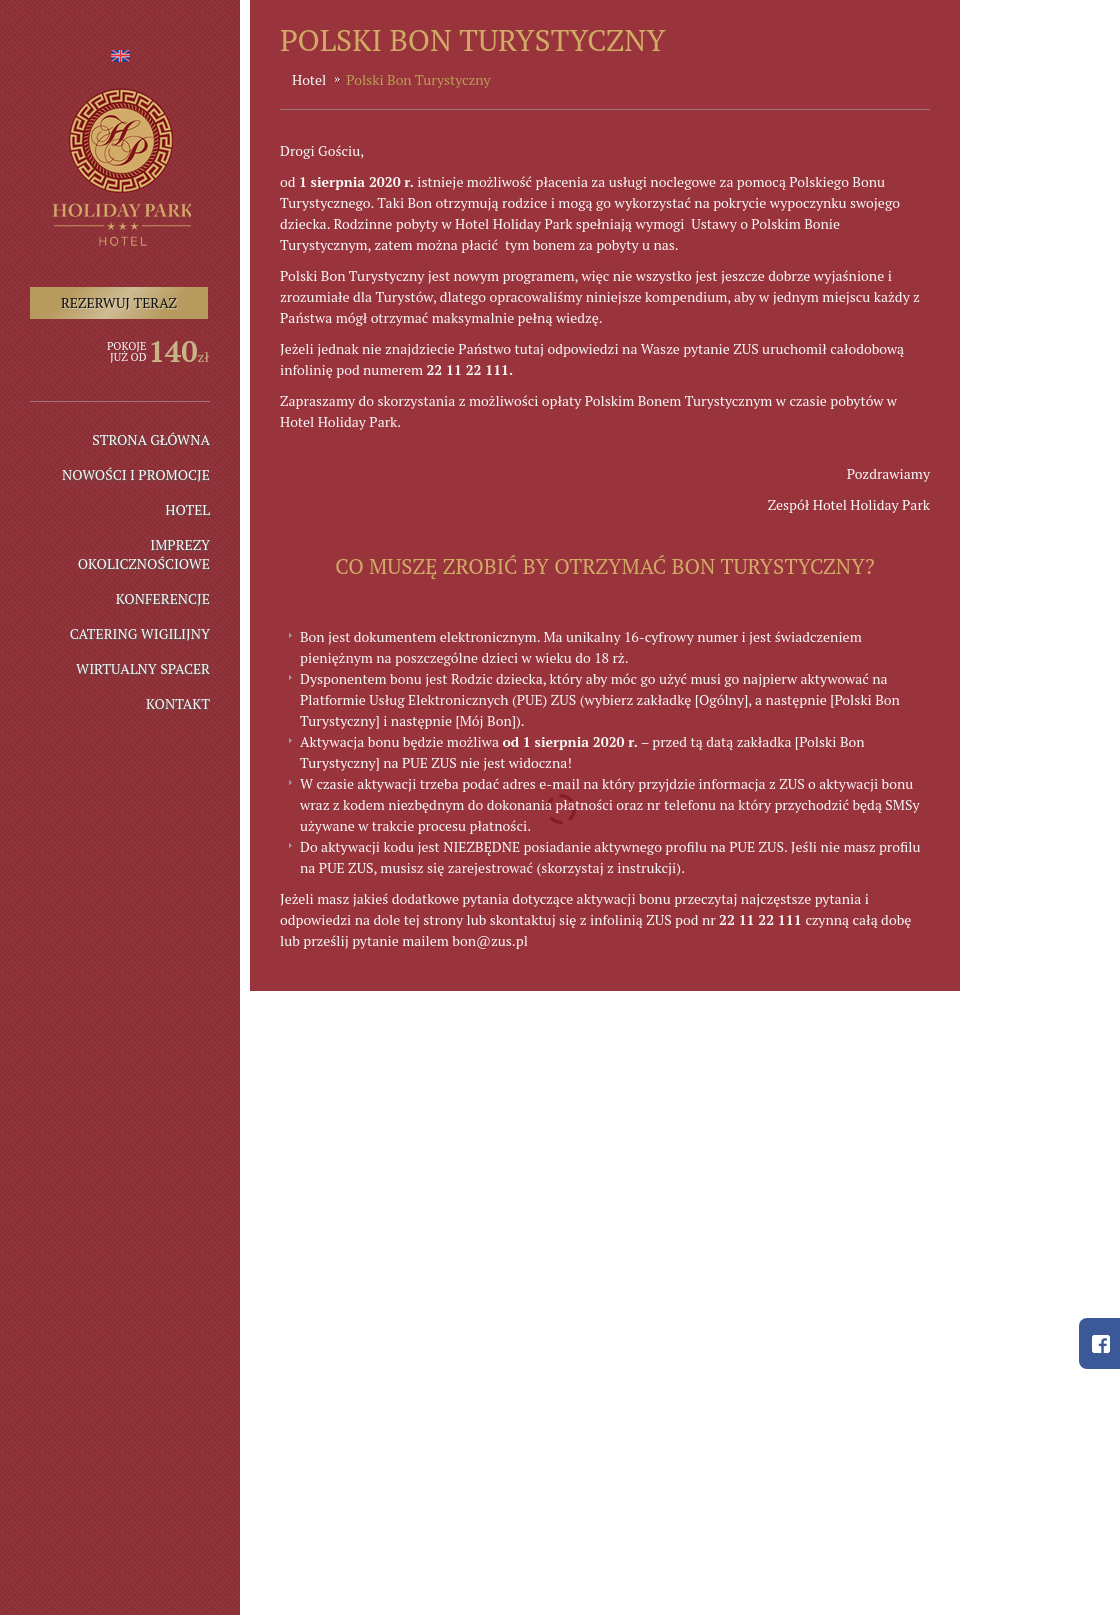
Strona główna (151, 439)
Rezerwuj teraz (119, 302)
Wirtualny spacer (143, 668)
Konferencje (163, 598)
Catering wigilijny (140, 633)
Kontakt (178, 703)
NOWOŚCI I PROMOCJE (136, 474)
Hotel (187, 509)
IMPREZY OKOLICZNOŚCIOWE (144, 554)
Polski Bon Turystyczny (418, 79)
